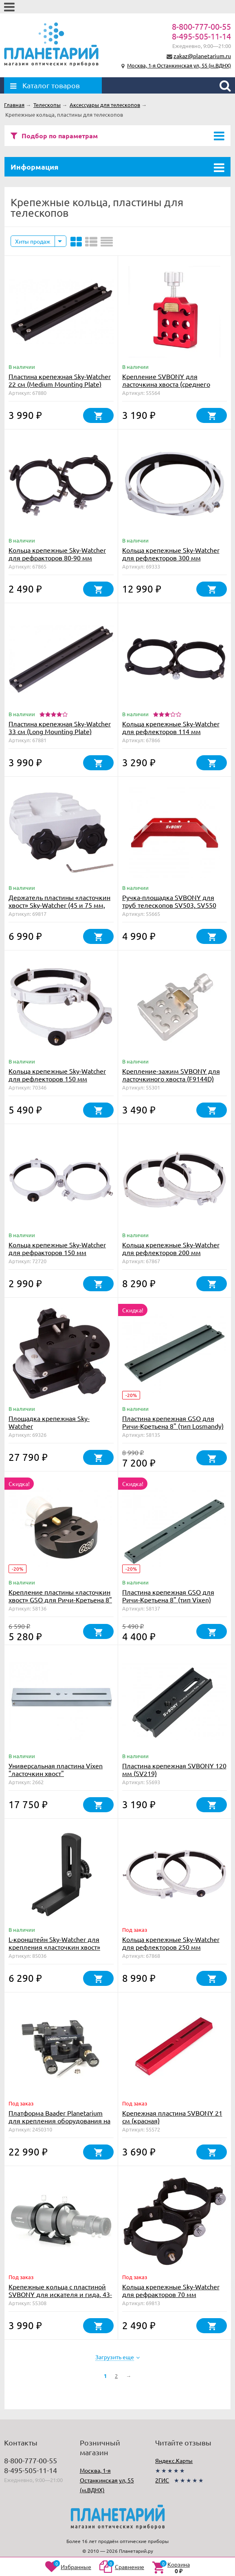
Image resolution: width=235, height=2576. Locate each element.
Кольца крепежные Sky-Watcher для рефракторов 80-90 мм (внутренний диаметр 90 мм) (57, 557)
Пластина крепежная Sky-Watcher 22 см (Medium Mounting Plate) (60, 380)
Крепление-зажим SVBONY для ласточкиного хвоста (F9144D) (171, 1075)
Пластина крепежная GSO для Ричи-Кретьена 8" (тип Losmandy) (173, 1422)
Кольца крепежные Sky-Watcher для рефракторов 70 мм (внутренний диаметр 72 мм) (171, 2294)
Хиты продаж (33, 241)
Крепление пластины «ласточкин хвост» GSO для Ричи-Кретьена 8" (60, 1596)
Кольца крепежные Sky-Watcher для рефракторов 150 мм (57, 1248)
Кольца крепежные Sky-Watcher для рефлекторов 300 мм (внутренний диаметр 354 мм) (171, 557)
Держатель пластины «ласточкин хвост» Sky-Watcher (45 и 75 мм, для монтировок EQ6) (59, 905)
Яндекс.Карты (174, 2460)
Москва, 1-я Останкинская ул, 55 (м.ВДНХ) (179, 65)
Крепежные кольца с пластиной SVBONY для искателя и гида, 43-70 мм (60, 2294)
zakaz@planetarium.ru (202, 55)
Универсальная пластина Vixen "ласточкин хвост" (56, 1769)
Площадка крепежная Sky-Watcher (49, 1422)
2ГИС (162, 2480)
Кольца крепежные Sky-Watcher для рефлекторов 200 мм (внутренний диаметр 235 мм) (171, 1252)
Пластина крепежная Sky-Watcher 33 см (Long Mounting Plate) (60, 727)
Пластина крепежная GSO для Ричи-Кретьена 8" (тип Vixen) (168, 1596)
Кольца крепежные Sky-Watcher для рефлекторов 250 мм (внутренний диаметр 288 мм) (171, 1947)
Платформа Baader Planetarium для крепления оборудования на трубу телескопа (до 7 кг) (59, 2120)
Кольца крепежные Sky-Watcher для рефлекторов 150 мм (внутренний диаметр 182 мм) (57, 1078)
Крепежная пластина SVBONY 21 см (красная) (172, 2117)
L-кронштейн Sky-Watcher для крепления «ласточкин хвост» (54, 1943)
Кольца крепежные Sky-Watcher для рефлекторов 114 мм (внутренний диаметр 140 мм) (171, 731)
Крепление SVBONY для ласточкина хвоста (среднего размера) (166, 384)
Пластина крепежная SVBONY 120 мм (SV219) (174, 1769)
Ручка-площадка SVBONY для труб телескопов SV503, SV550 (169, 901)
